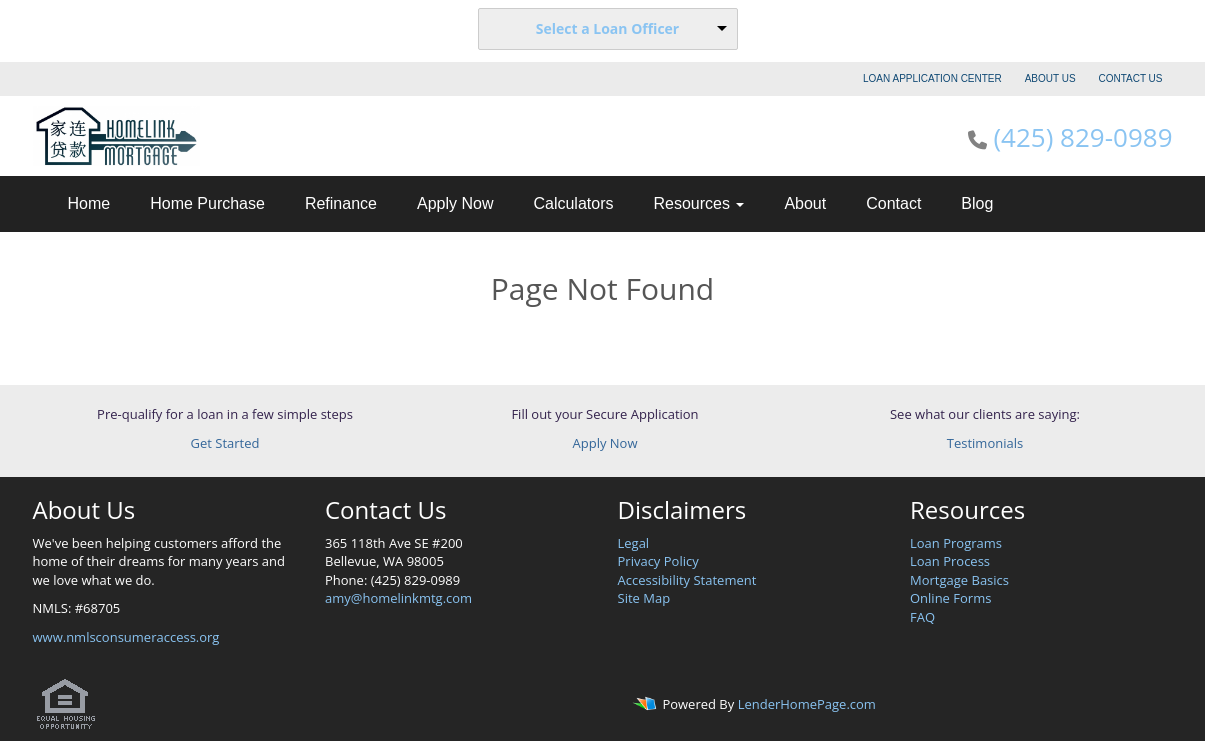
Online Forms (950, 598)
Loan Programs (956, 543)
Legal (634, 543)
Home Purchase (207, 203)
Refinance (341, 203)
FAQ (922, 617)
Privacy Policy (658, 561)
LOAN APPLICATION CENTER (932, 78)
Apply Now (455, 203)
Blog (977, 203)
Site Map (644, 598)
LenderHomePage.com (807, 705)
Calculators (573, 203)
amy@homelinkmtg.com (398, 598)
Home (89, 203)
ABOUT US (1050, 78)
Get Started (225, 443)
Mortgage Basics (959, 580)
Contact (893, 203)
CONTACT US (1130, 78)
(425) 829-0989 (1082, 137)
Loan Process (950, 561)
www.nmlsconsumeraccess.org (126, 637)
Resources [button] (698, 203)
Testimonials (985, 443)
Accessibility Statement (687, 580)
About (805, 203)
